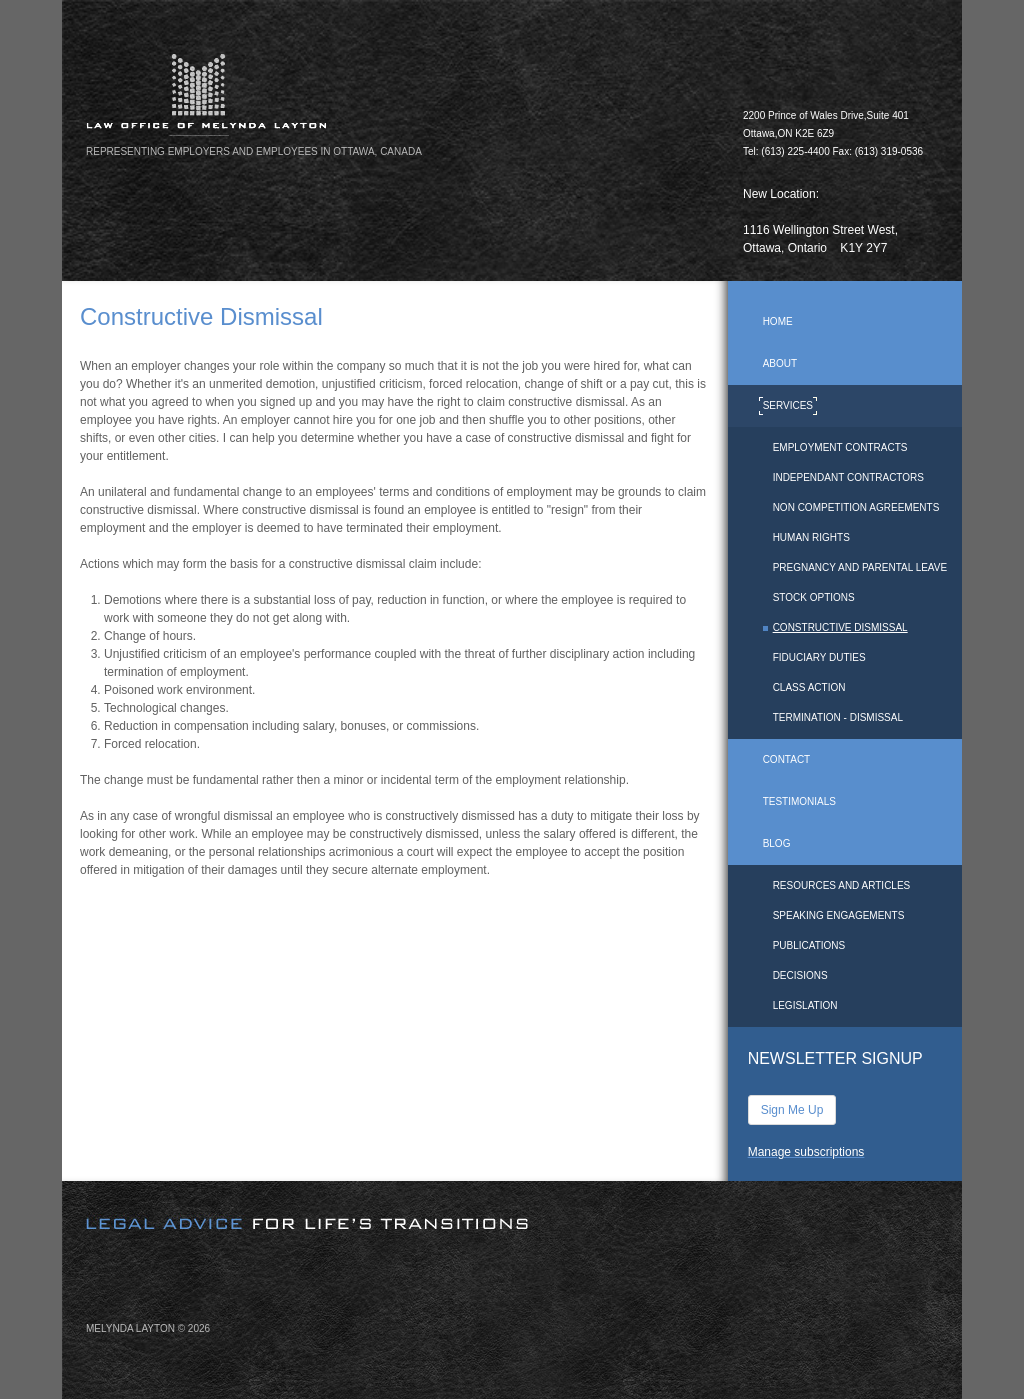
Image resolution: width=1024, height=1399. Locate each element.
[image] (512, 1207)
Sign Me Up (792, 1110)
